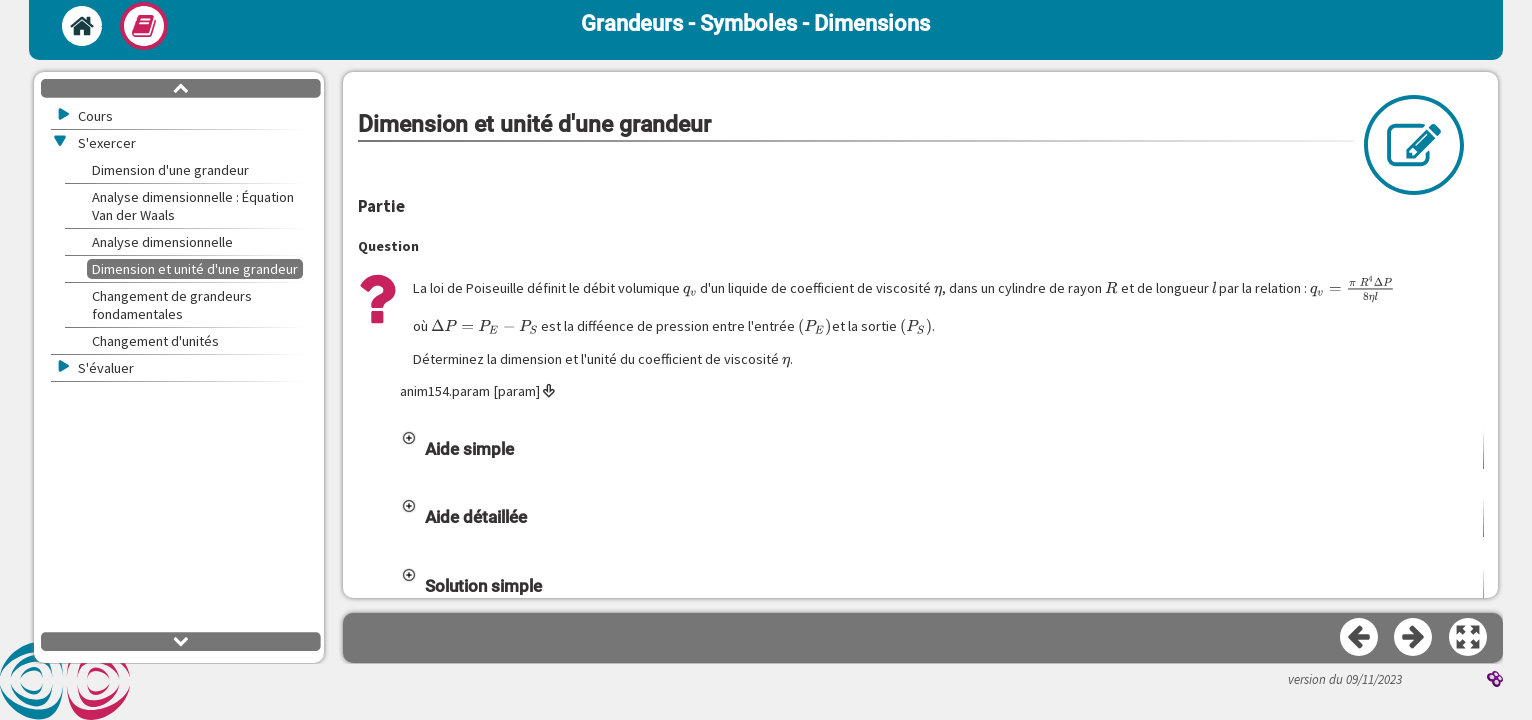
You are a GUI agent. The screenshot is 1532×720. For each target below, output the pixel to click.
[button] (942, 449)
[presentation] (690, 288)
